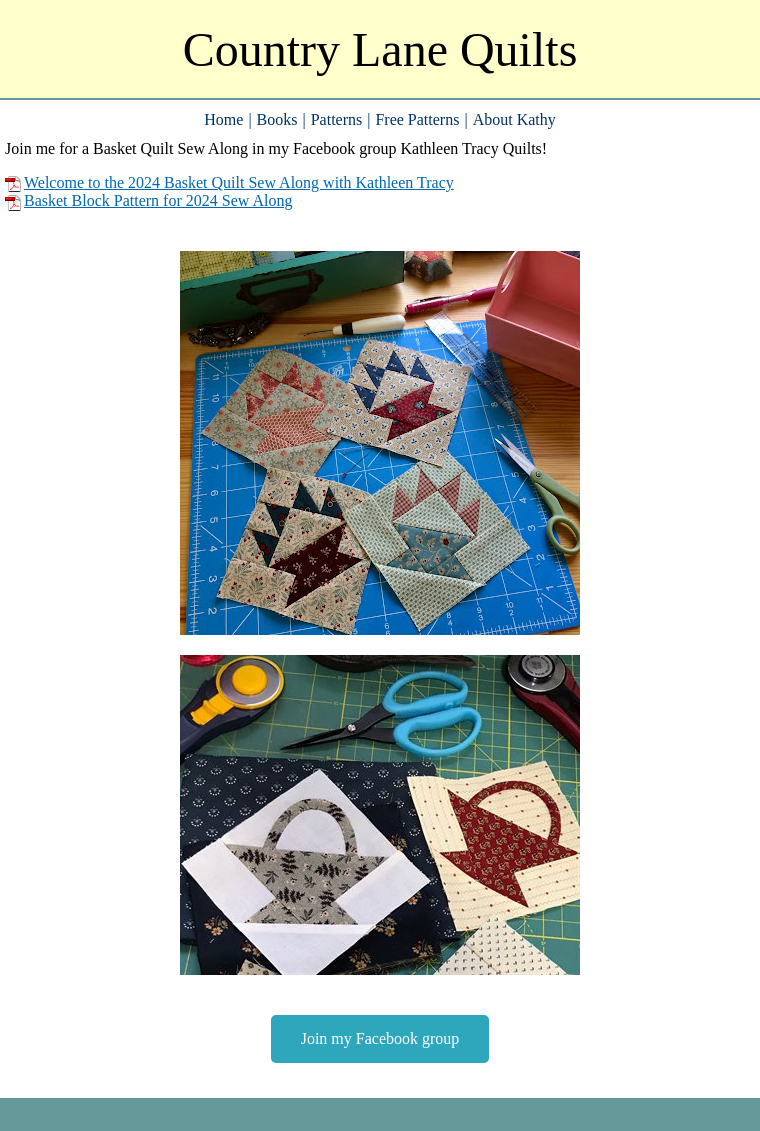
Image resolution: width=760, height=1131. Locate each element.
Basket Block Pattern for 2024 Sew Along (148, 201)
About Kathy (514, 119)
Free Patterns (417, 119)
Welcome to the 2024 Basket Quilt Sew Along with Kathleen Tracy (229, 183)
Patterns (337, 119)
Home (223, 119)
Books (277, 119)
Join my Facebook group (380, 1038)
